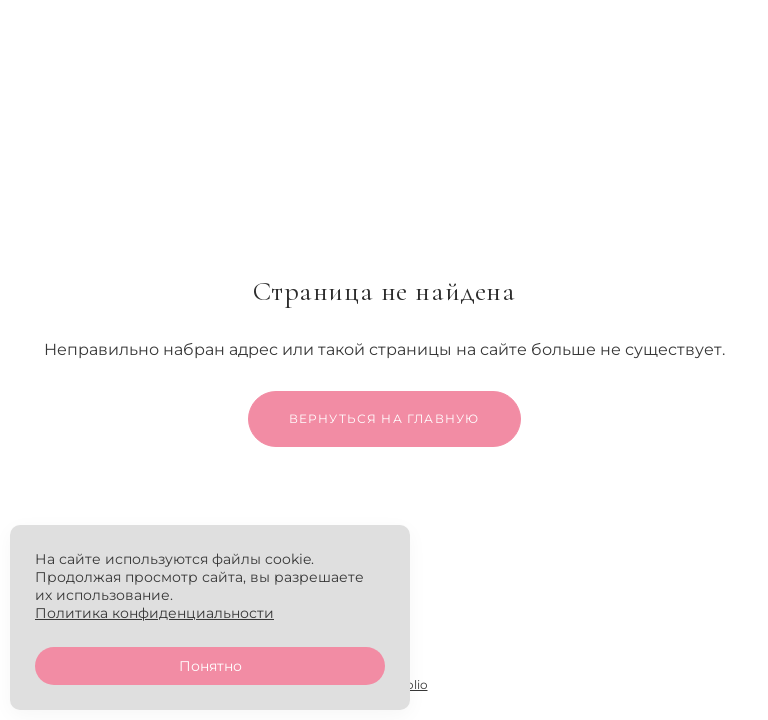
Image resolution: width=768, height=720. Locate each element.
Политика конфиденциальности (154, 613)
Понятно (210, 666)
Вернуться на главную (384, 418)
